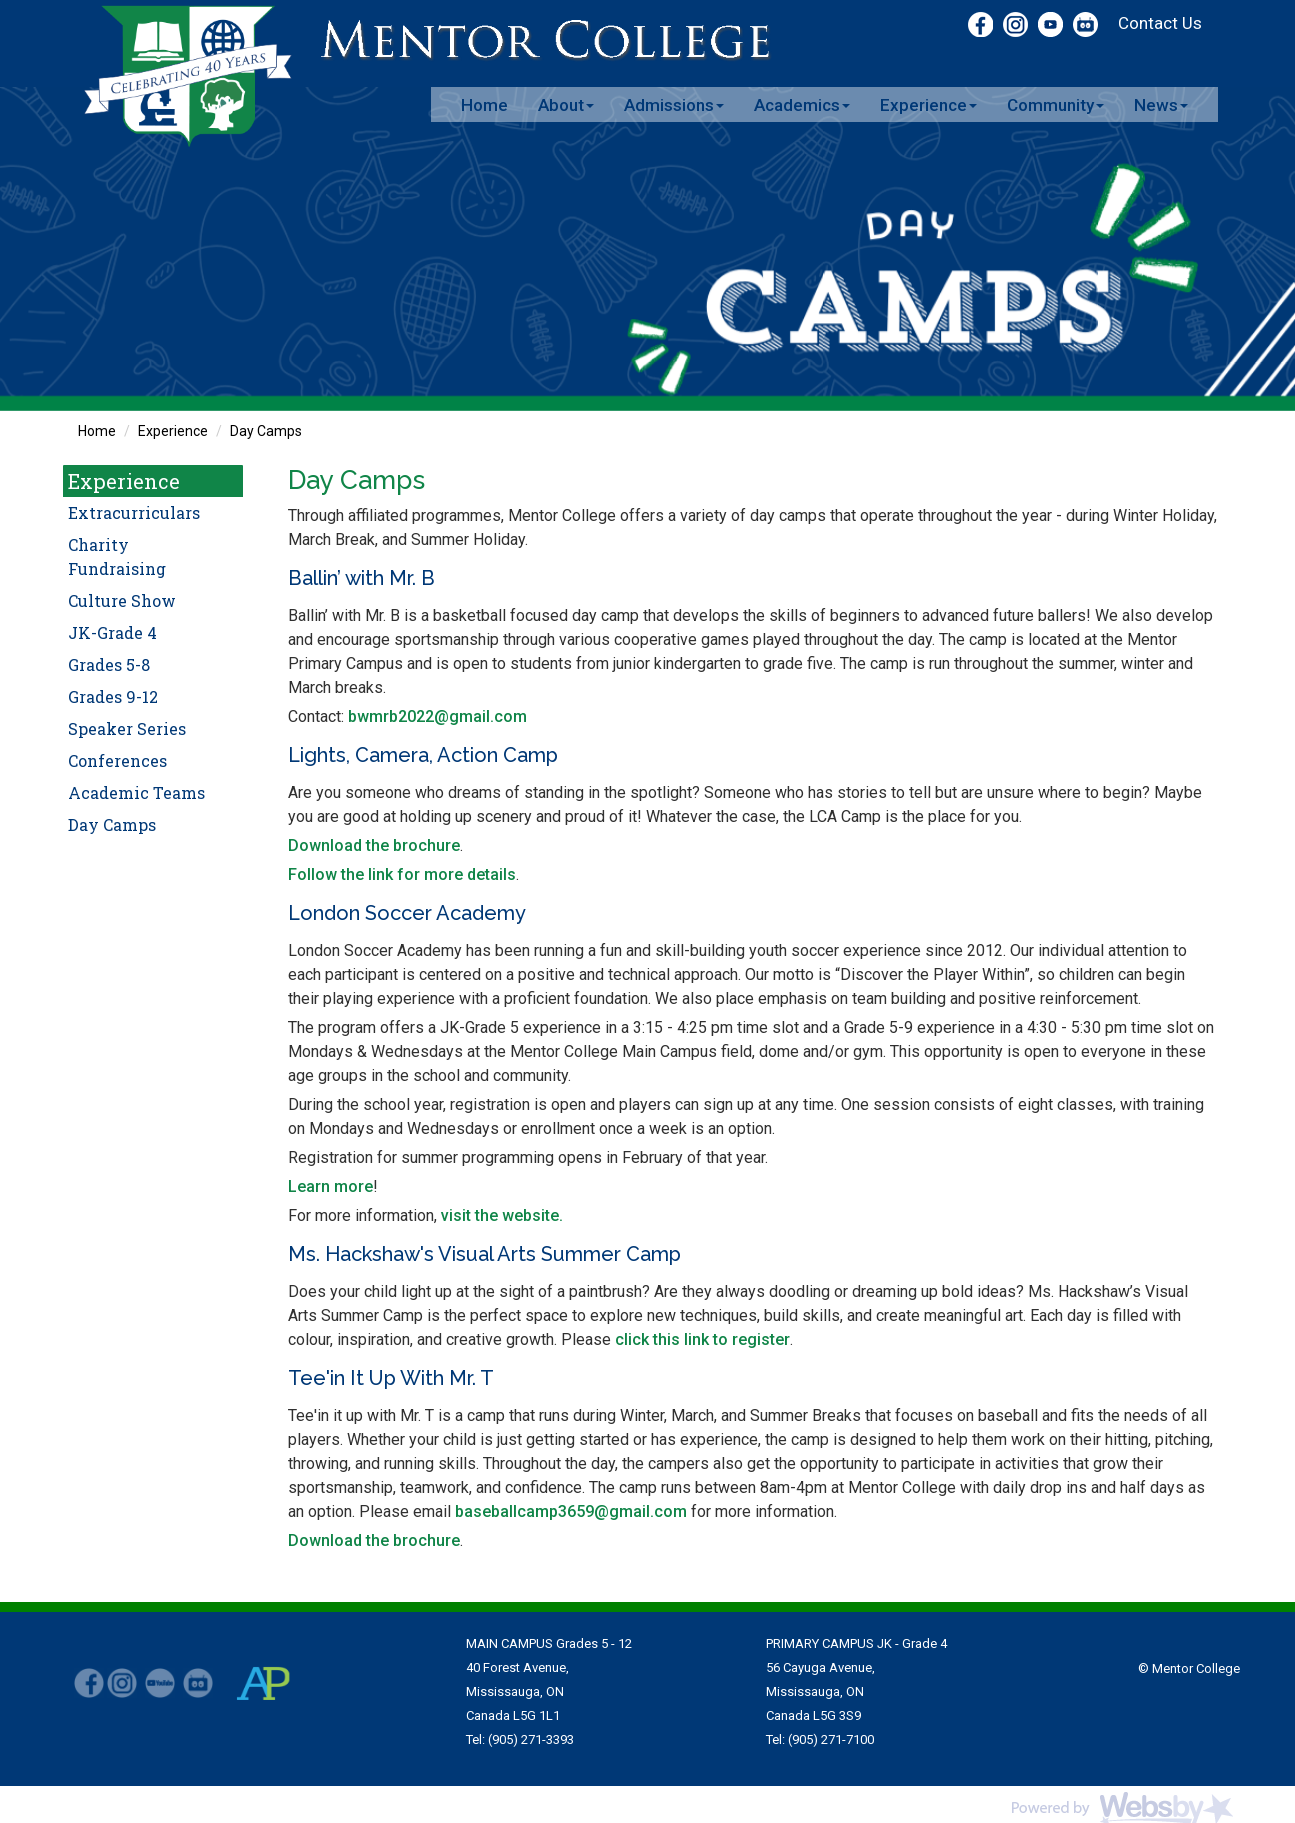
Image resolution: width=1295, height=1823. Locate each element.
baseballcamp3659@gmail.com (571, 1511)
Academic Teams (136, 792)
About (566, 105)
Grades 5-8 (109, 664)
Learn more (330, 1186)
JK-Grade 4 (112, 632)
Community (1055, 105)
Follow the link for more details (402, 874)
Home (484, 105)
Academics (802, 105)
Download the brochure (374, 845)
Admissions (674, 105)
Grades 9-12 (113, 696)
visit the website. (502, 1215)
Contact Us (1160, 23)
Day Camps (266, 431)
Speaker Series (127, 728)
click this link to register (702, 1339)
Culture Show (122, 600)
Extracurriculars (134, 512)
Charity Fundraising (117, 556)
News (1161, 105)
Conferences (117, 760)
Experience (928, 105)
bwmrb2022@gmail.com (437, 716)
